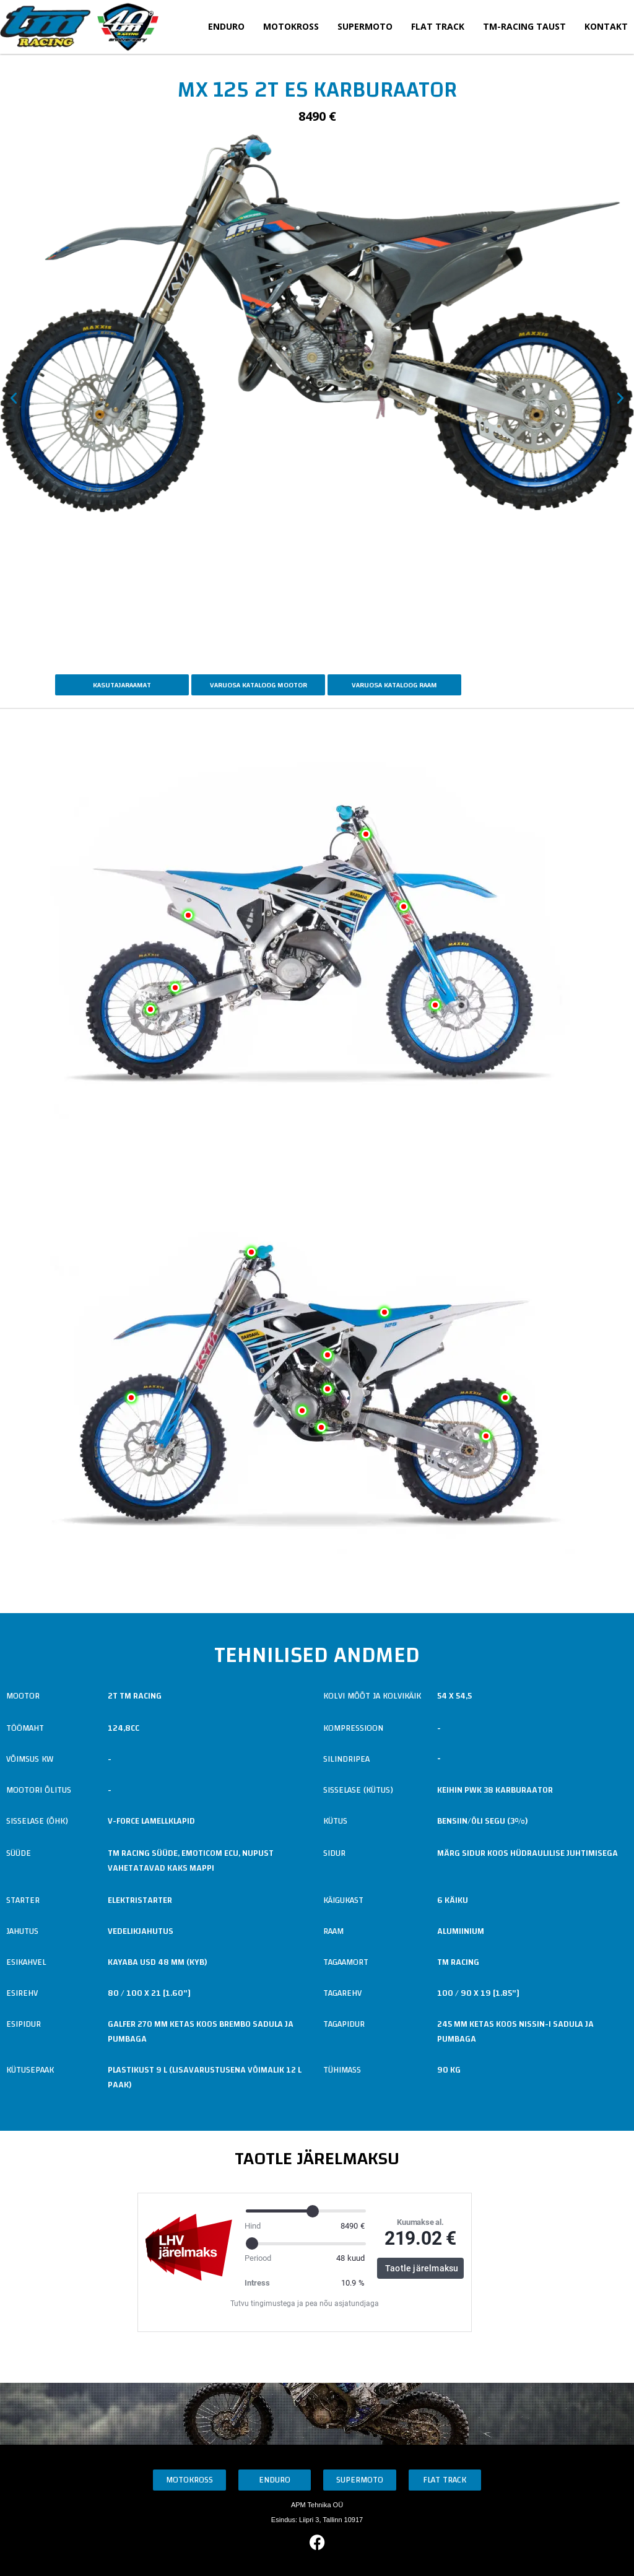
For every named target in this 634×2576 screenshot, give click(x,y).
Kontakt (606, 26)
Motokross (291, 26)
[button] (13, 398)
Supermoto (365, 26)
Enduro (226, 26)
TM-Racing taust (524, 26)
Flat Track (437, 26)
